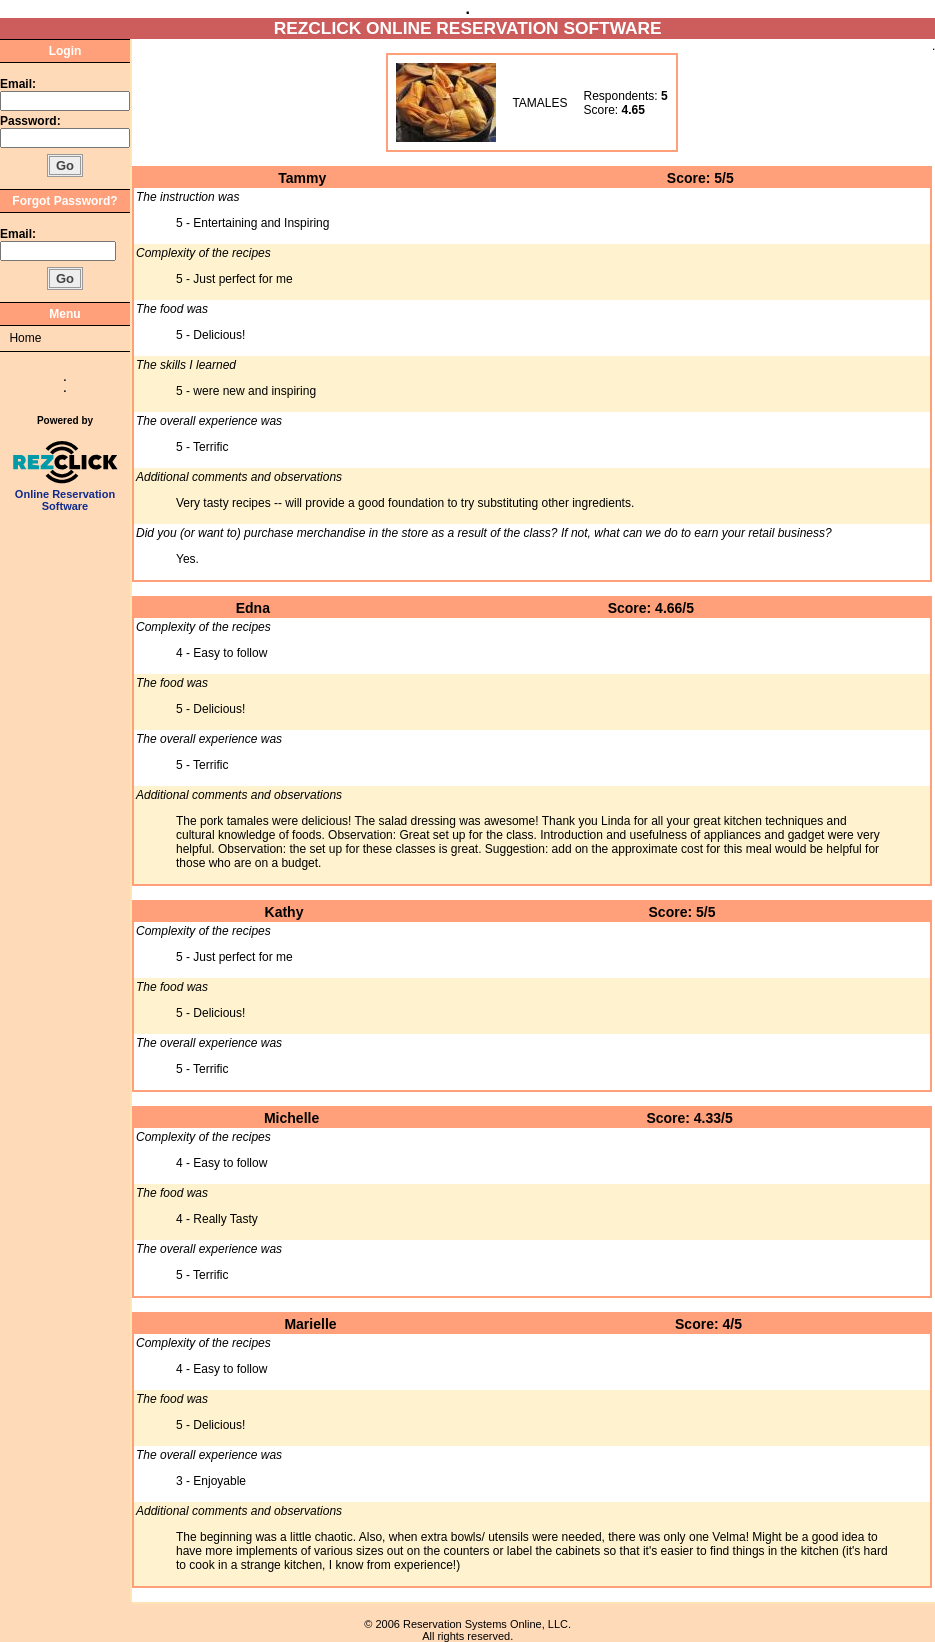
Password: (32, 121)
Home (25, 338)
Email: (18, 84)
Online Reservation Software (65, 495)
